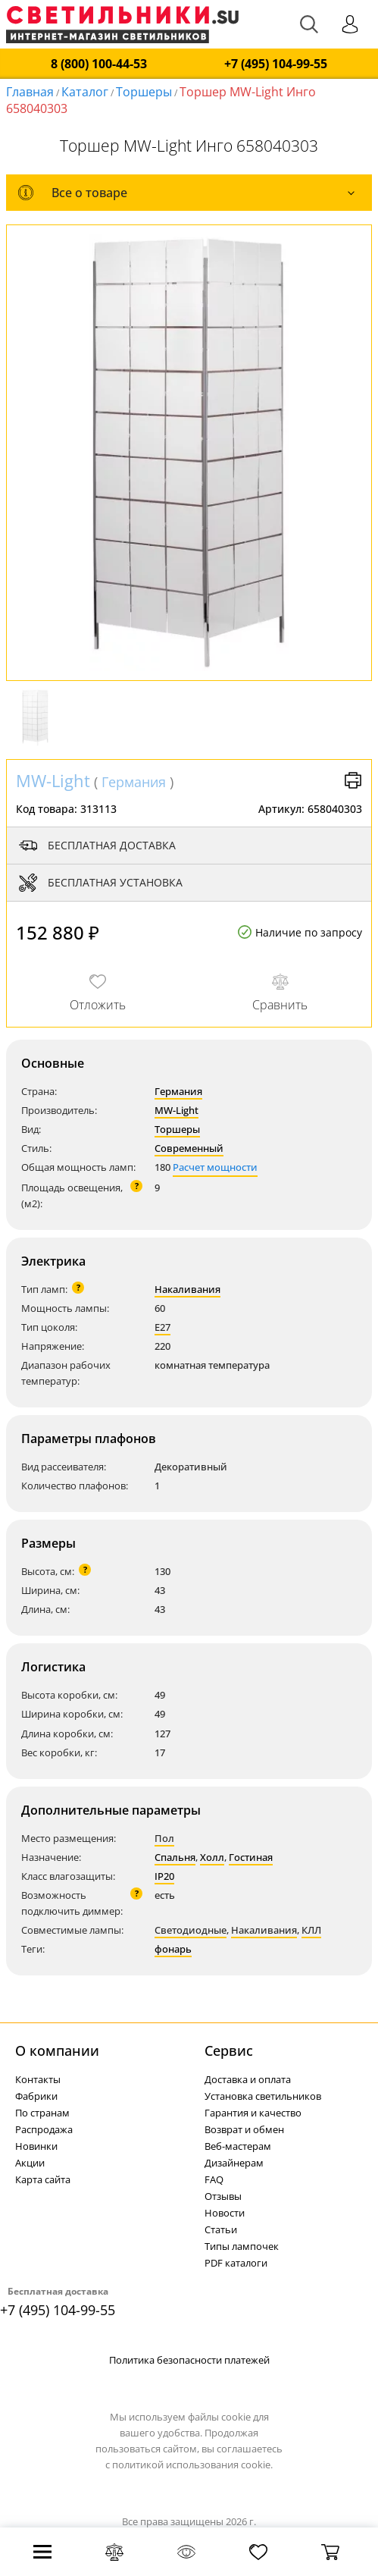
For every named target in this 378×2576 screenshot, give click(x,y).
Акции (30, 2163)
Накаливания (187, 1289)
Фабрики (36, 2096)
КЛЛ (311, 1930)
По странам (42, 2112)
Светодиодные (190, 1930)
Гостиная (251, 1857)
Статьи (221, 2229)
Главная (30, 91)
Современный (189, 1148)
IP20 (164, 1876)
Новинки (36, 2146)
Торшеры (144, 91)
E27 (162, 1327)
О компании (57, 2050)
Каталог (84, 91)
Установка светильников (263, 2096)
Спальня (175, 1857)
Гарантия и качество (253, 2112)
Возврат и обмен (244, 2129)
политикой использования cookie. (192, 2464)
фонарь (173, 1949)
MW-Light (53, 780)
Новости (225, 2213)
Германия (134, 782)
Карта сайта (42, 2179)
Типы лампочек (242, 2246)
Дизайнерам (234, 2163)
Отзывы (223, 2196)
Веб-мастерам (238, 2146)
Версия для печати (353, 780)
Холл (212, 1857)
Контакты (38, 2079)
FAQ (214, 2179)
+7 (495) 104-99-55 (275, 64)
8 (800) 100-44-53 (99, 64)
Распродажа (44, 2129)
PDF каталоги (236, 2263)
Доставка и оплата (248, 2079)
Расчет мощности (215, 1167)
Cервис (229, 2050)
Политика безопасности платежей (189, 2360)
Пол (164, 1838)
